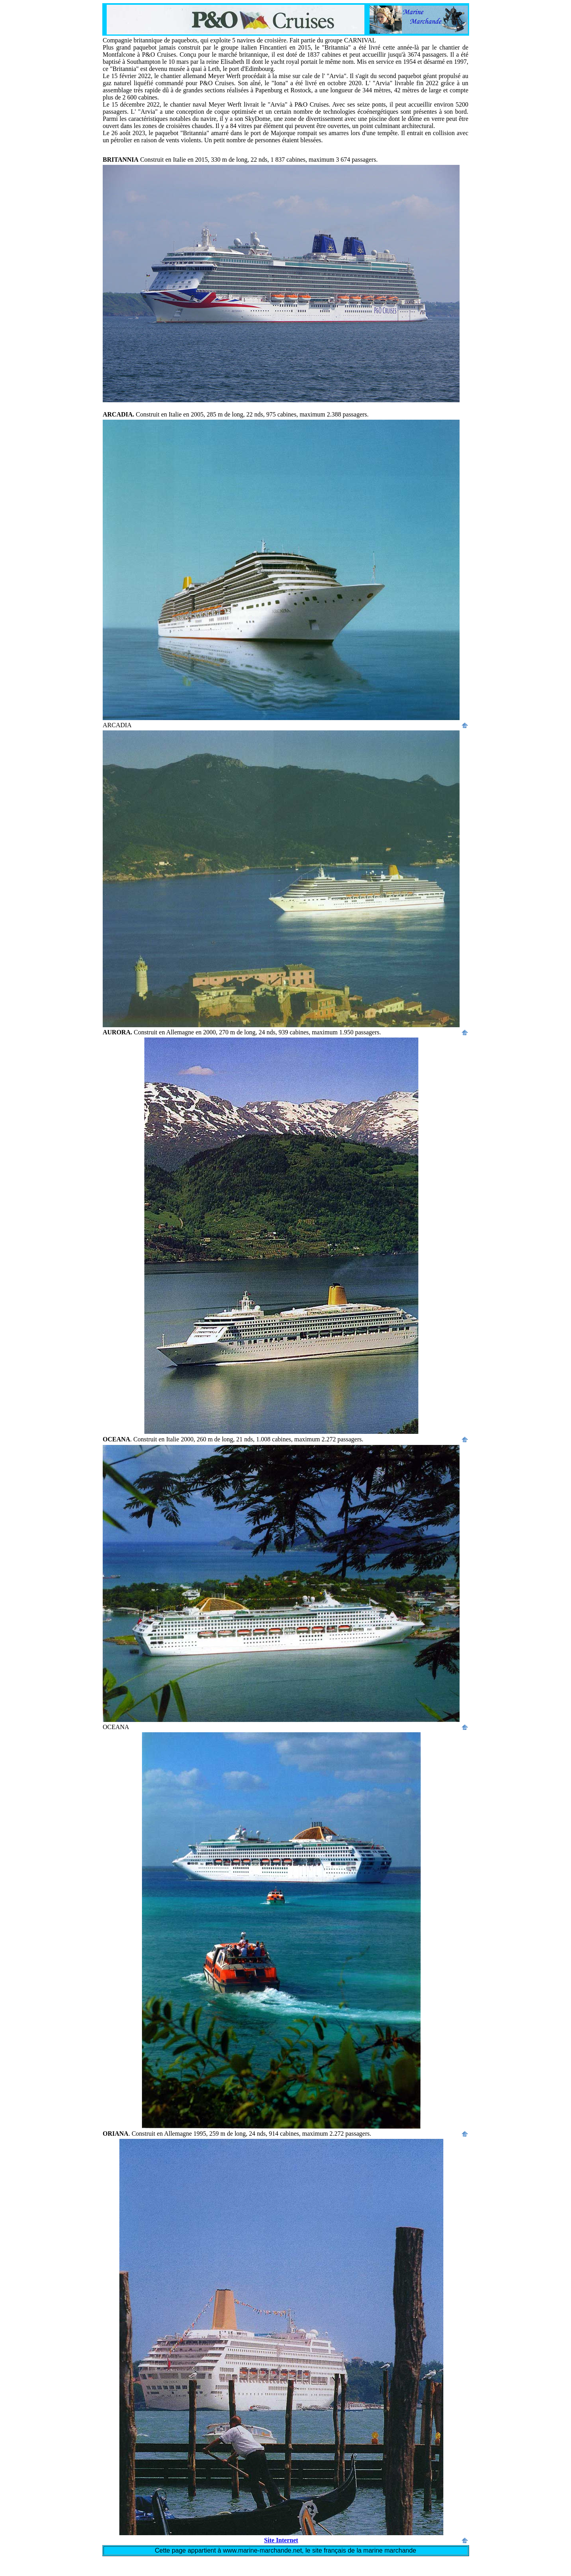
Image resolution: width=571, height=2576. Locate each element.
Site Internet (281, 2540)
